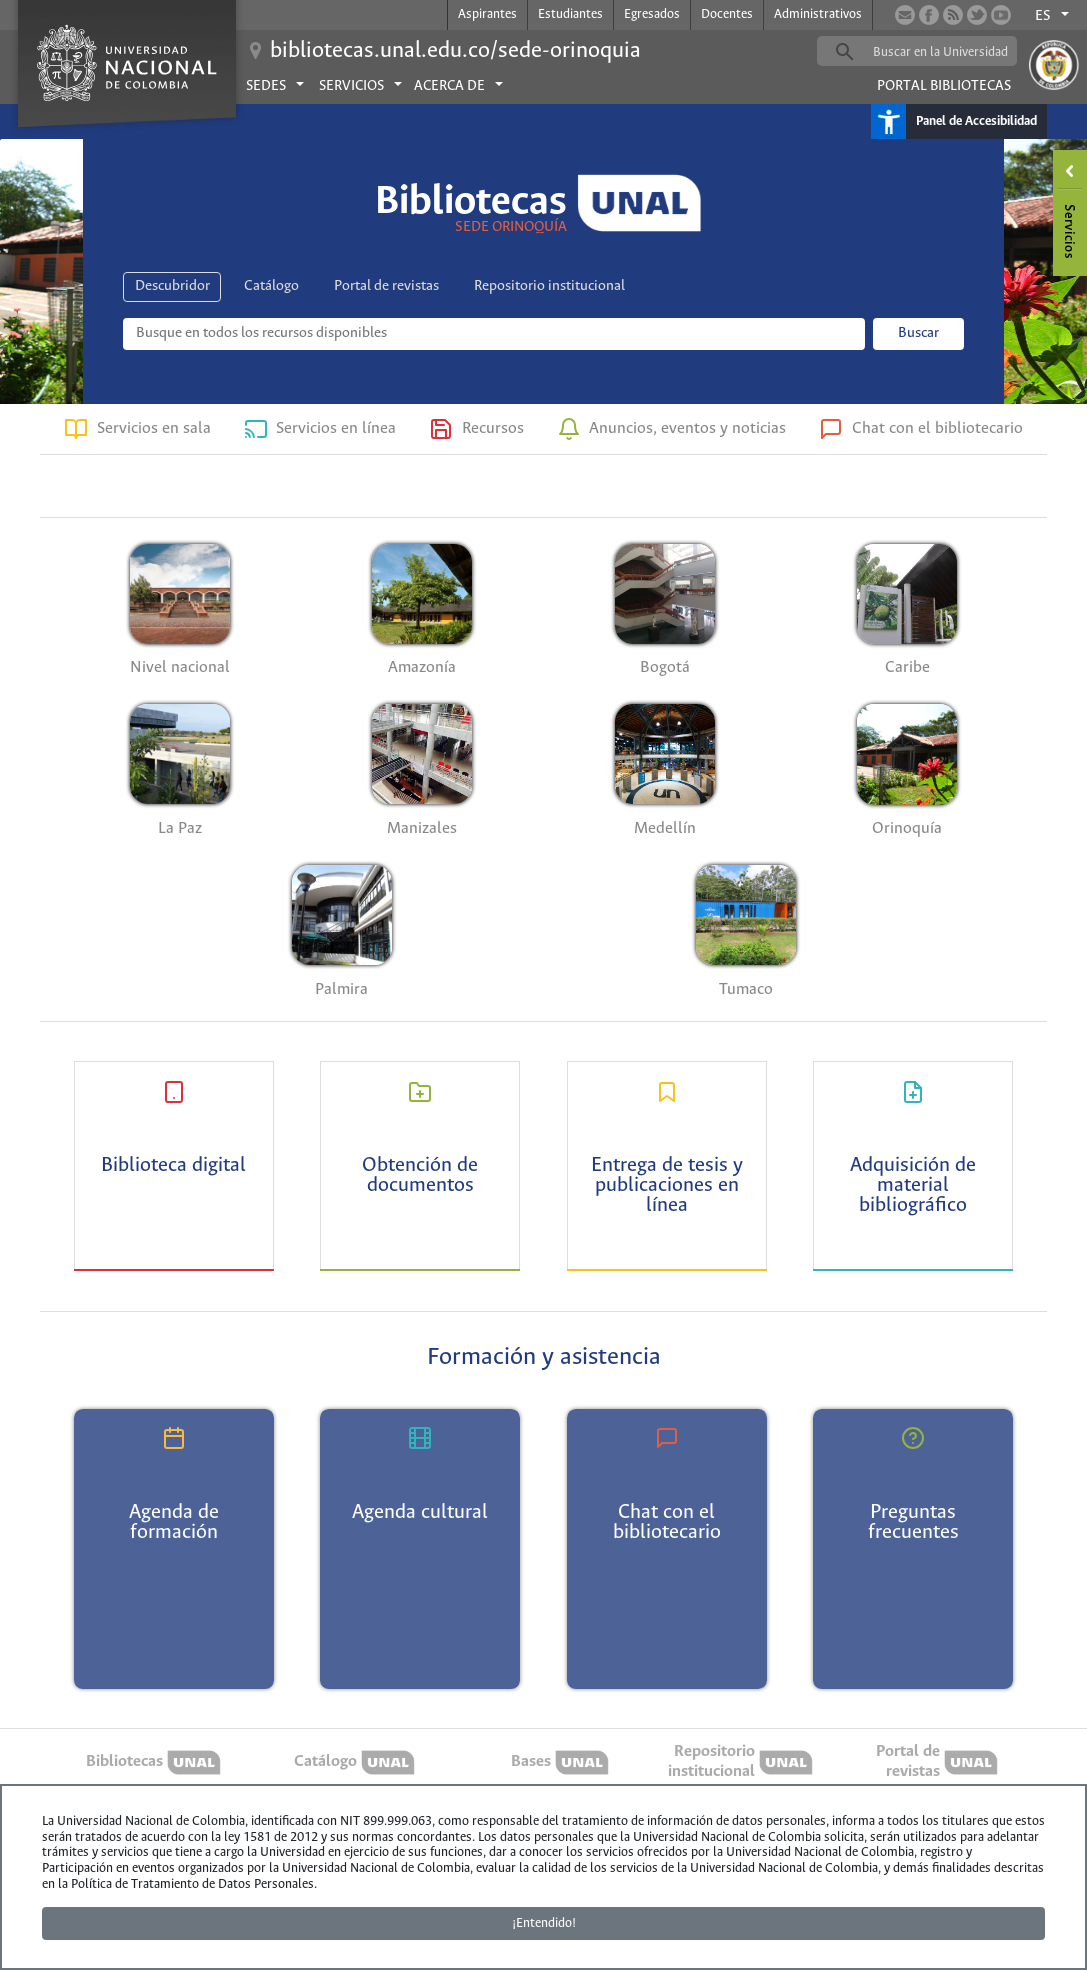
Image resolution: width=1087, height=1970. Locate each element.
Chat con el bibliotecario (937, 428)
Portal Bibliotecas (944, 86)
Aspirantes (487, 14)
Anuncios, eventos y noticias (687, 428)
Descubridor (172, 286)
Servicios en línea (336, 428)
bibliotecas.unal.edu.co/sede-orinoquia (455, 51)
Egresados (652, 14)
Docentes (727, 14)
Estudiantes (570, 14)
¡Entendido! (544, 1923)
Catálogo (271, 286)
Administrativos (818, 14)
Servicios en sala (154, 428)
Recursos (493, 428)
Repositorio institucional (549, 286)
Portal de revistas (386, 286)
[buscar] (948, 52)
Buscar (918, 333)
